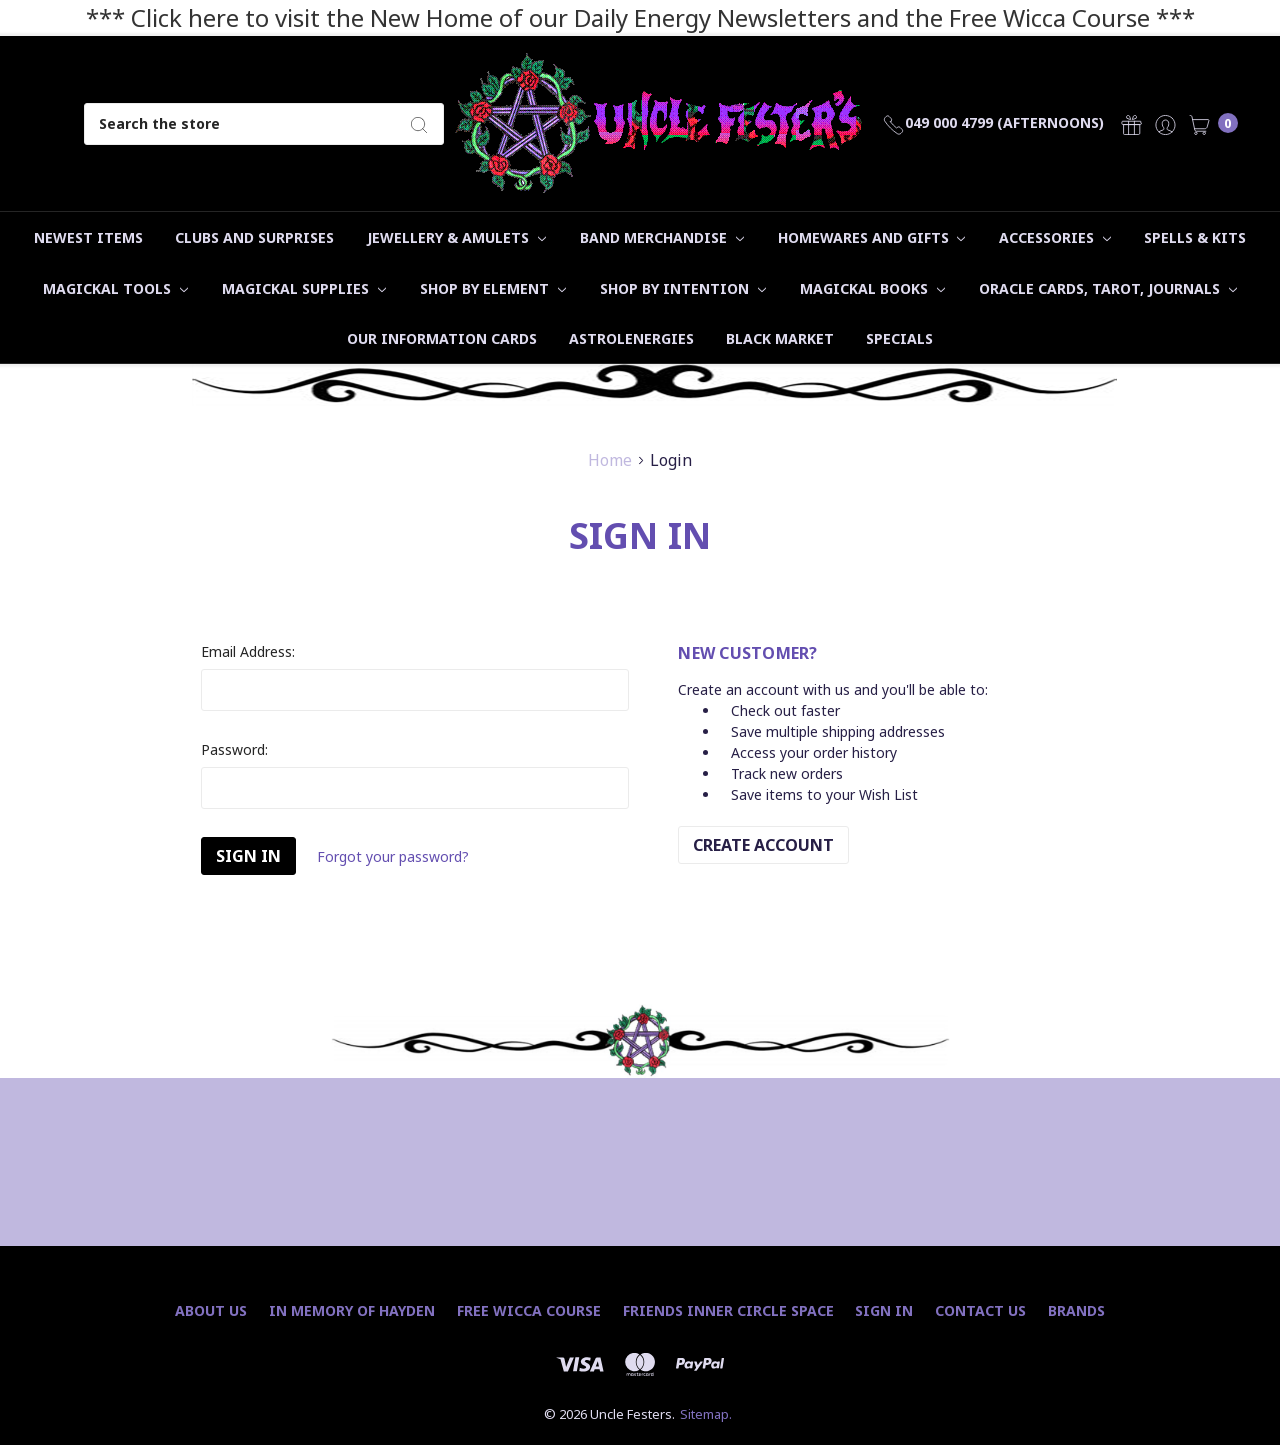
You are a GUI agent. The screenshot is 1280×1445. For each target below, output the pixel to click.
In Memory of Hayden (352, 1310)
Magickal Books (872, 288)
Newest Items (88, 237)
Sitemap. (706, 1414)
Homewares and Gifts (872, 237)
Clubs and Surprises (254, 237)
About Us (211, 1310)
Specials (899, 338)
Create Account (763, 845)
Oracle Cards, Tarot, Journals (1108, 288)
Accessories (1055, 237)
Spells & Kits (1195, 237)
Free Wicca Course (529, 1310)
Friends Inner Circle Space (728, 1310)
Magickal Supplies (304, 288)
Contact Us (980, 1310)
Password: (234, 749)
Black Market (780, 338)
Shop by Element (493, 288)
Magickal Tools (115, 288)
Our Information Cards (442, 338)
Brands (1076, 1310)
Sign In (884, 1310)
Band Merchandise (662, 237)
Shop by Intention (683, 288)
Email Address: (248, 651)
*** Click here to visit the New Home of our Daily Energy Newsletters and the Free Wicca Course (618, 17)
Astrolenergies (631, 338)
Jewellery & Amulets (456, 237)
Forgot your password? (393, 856)
